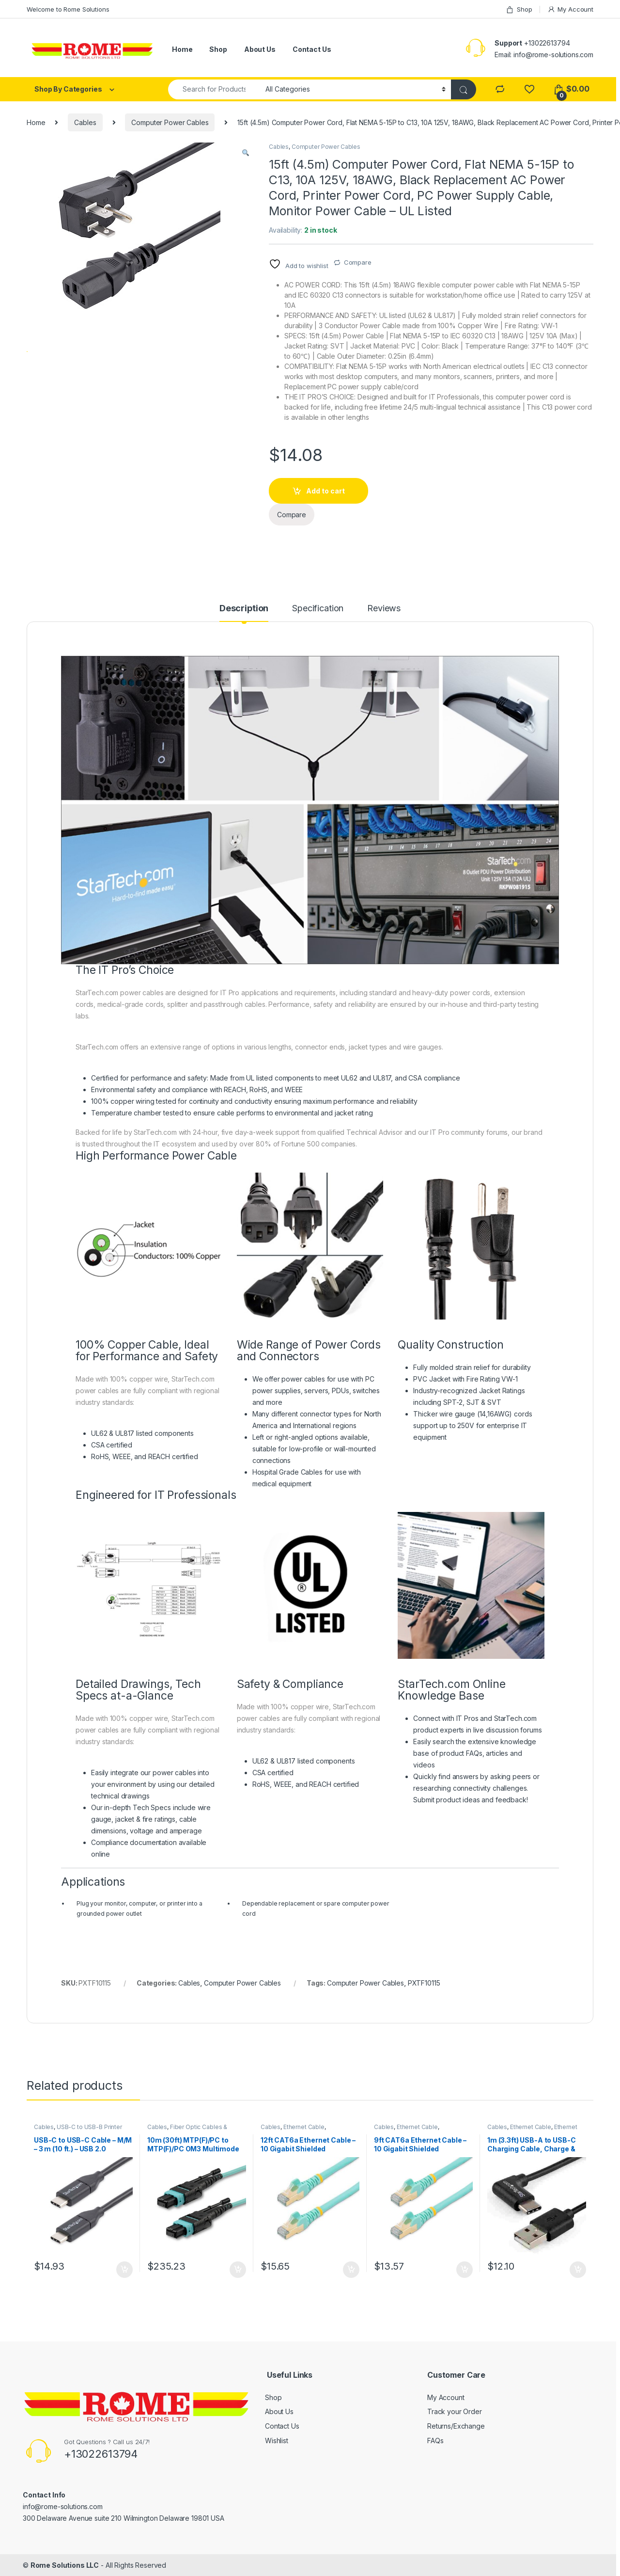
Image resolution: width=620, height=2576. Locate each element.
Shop (519, 9)
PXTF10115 (424, 1983)
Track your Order (454, 2411)
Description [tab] (243, 608)
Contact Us (312, 49)
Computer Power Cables (169, 122)
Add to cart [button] (124, 2269)
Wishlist (276, 2440)
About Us (260, 49)
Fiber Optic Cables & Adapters (187, 2130)
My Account (570, 9)
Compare (358, 262)
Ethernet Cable (304, 2127)
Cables (85, 122)
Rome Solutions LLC (65, 2565)
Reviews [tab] (384, 608)
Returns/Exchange (456, 2426)
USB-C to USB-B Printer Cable (78, 2130)
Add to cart (325, 491)
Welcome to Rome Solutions (68, 9)
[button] (245, 153)
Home (182, 49)
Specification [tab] (317, 608)
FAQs (435, 2440)
